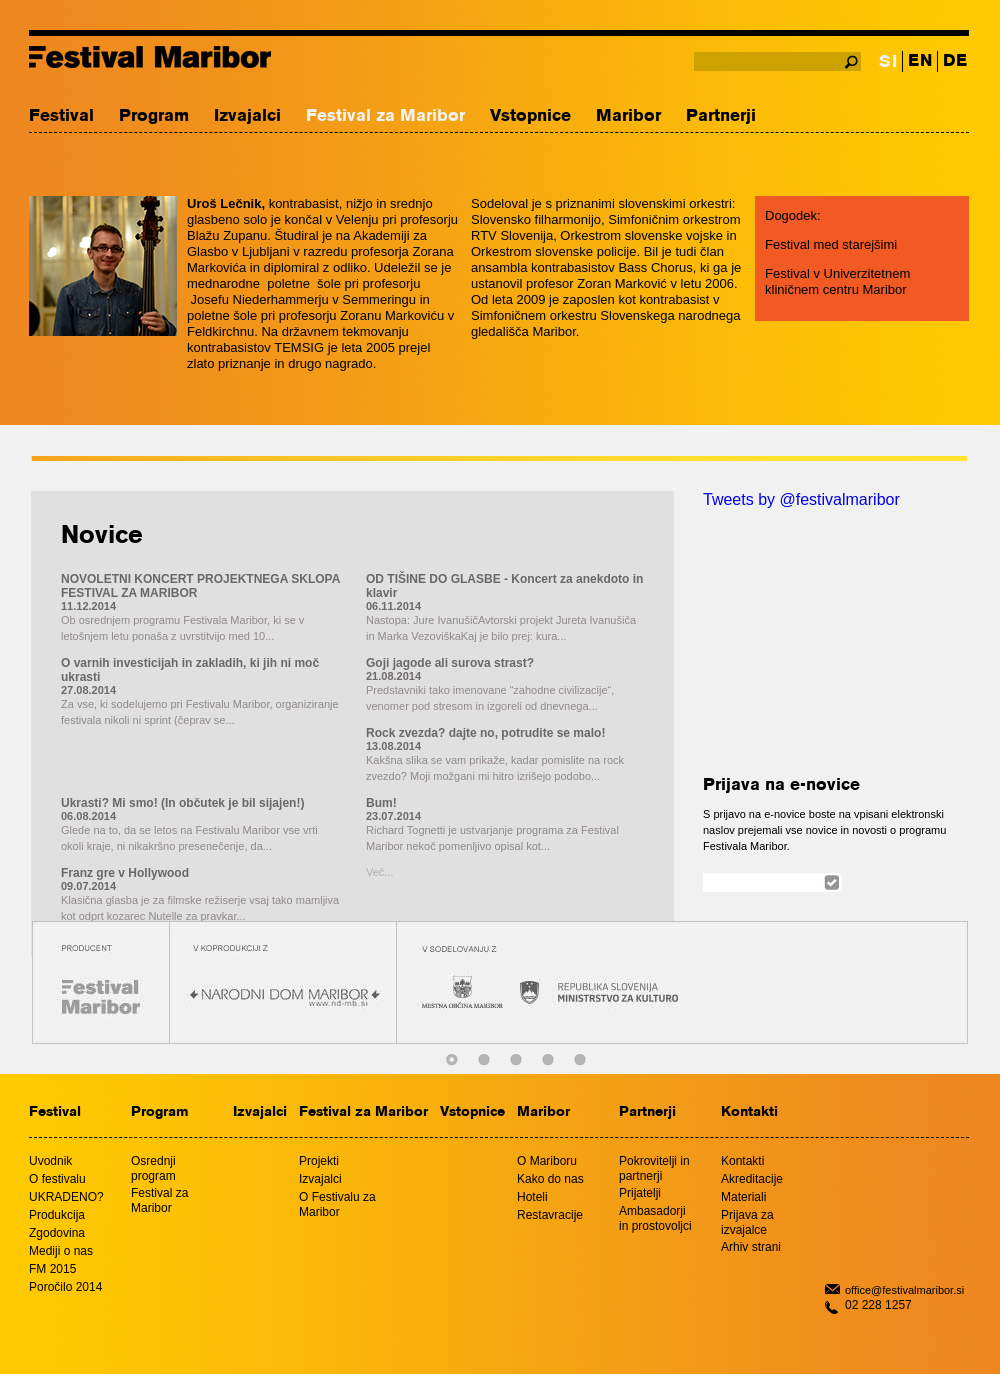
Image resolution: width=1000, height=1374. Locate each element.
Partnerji (721, 116)
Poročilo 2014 (65, 1287)
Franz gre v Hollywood (125, 873)
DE (955, 61)
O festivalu (57, 1179)
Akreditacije (752, 1179)
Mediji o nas (61, 1251)
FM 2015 (52, 1269)
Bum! (381, 803)
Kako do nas (550, 1179)
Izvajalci (247, 116)
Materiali (743, 1197)
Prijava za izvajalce (747, 1222)
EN (920, 61)
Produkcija (57, 1215)
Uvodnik (50, 1161)
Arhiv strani (751, 1247)
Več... (380, 872)
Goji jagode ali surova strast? (450, 663)
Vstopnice (530, 116)
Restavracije (550, 1215)
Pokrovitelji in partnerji (654, 1168)
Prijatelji (640, 1193)
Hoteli (532, 1197)
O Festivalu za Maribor (337, 1204)
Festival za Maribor (385, 116)
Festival (61, 116)
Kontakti (749, 1112)
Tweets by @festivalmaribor (801, 499)
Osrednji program (153, 1168)
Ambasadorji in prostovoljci (655, 1218)
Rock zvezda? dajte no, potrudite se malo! (485, 733)
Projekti (319, 1161)
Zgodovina (57, 1233)
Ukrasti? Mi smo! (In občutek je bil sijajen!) (182, 803)
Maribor (628, 116)
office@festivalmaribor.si (904, 1290)
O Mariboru (547, 1161)
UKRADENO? (66, 1197)
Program (154, 116)
